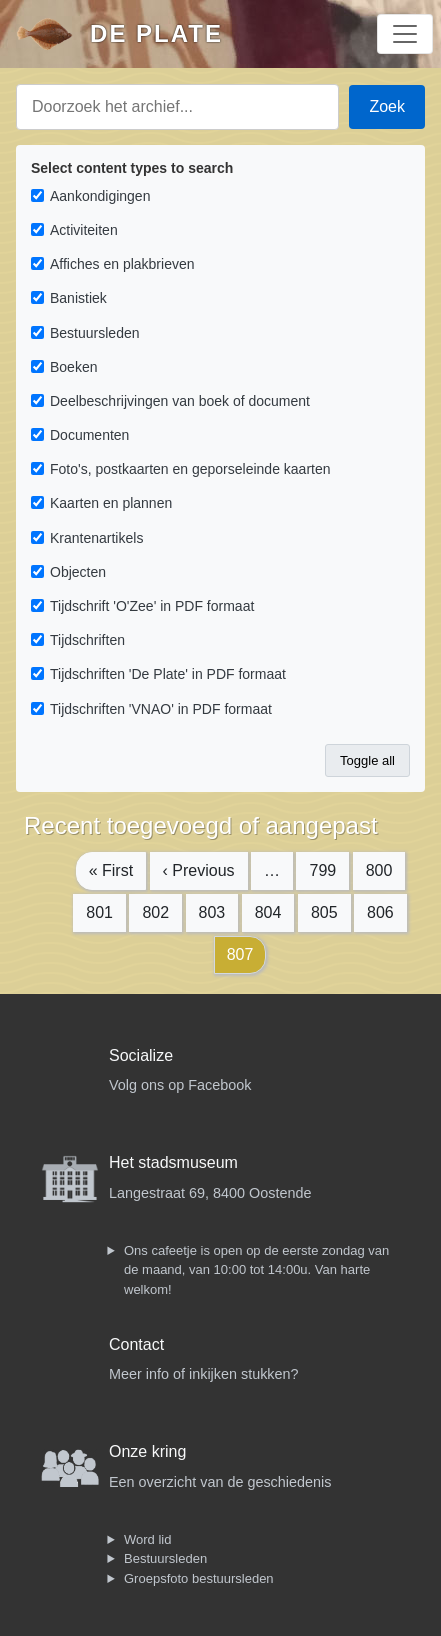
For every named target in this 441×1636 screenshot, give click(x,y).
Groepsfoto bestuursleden (199, 1578)
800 (379, 870)
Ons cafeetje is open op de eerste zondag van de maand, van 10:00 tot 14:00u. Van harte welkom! (256, 1270)
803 (212, 912)
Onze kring (147, 1451)
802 (155, 912)
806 (380, 912)
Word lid (147, 1539)
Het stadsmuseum (173, 1162)
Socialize (141, 1055)
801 (99, 912)
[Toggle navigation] (405, 34)
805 (324, 912)
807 (240, 954)
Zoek (387, 106)
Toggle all (367, 760)
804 (268, 912)
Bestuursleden (165, 1558)
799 (322, 870)
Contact (136, 1344)
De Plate (156, 33)
